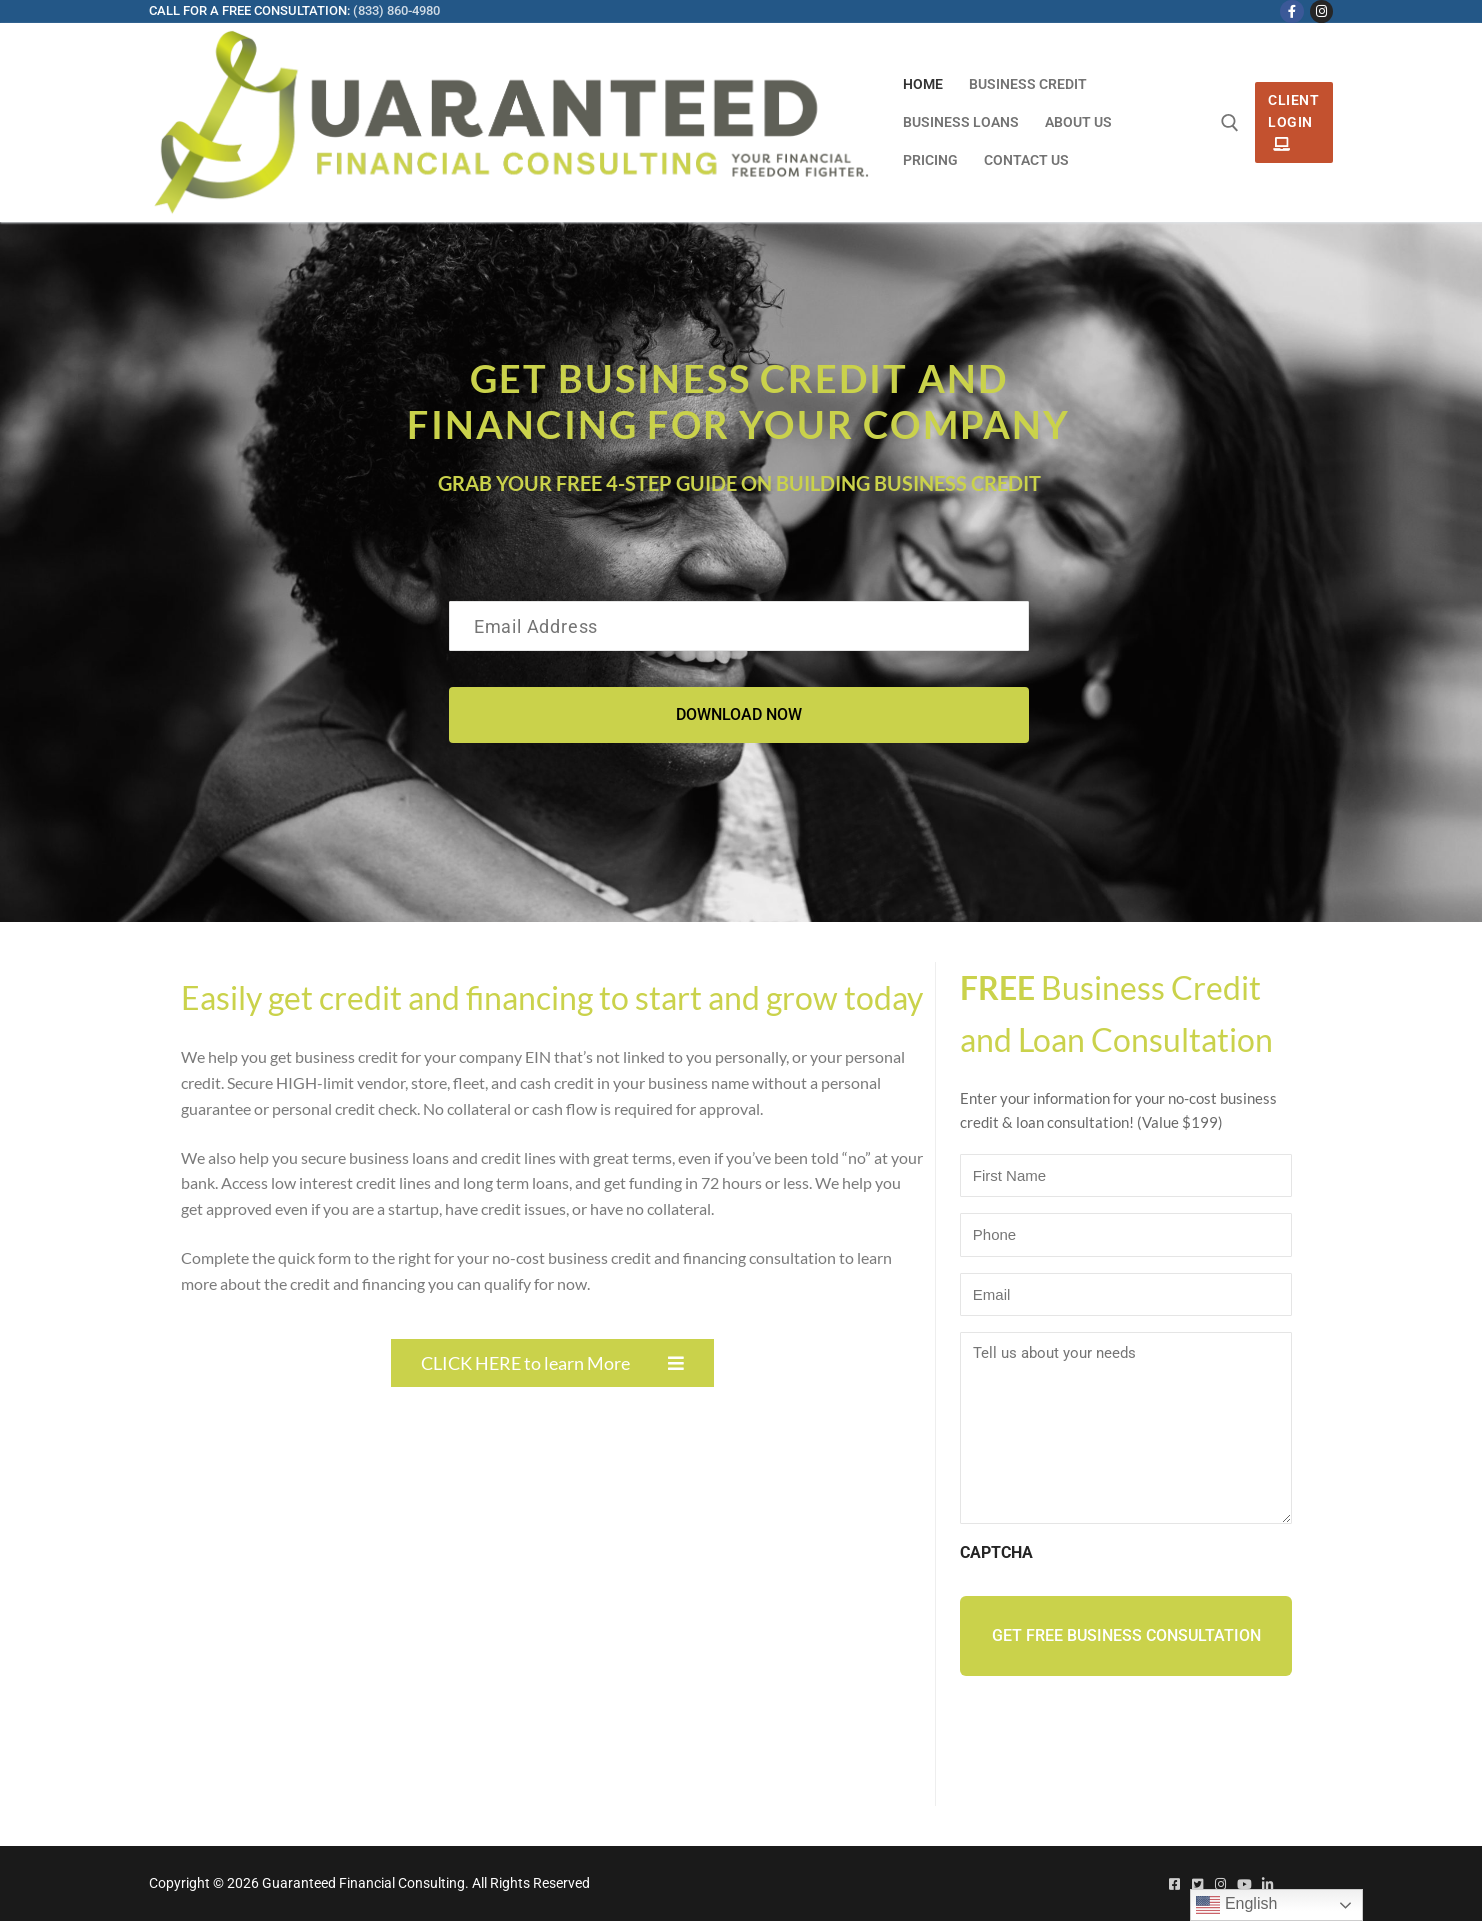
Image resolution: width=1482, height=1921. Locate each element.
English (1236, 1905)
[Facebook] (1291, 11)
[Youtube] (1243, 1884)
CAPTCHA (996, 1552)
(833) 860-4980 (396, 10)
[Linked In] (1267, 1884)
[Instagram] (1321, 11)
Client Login (1293, 122)
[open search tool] (1230, 123)
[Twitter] (1197, 1884)
